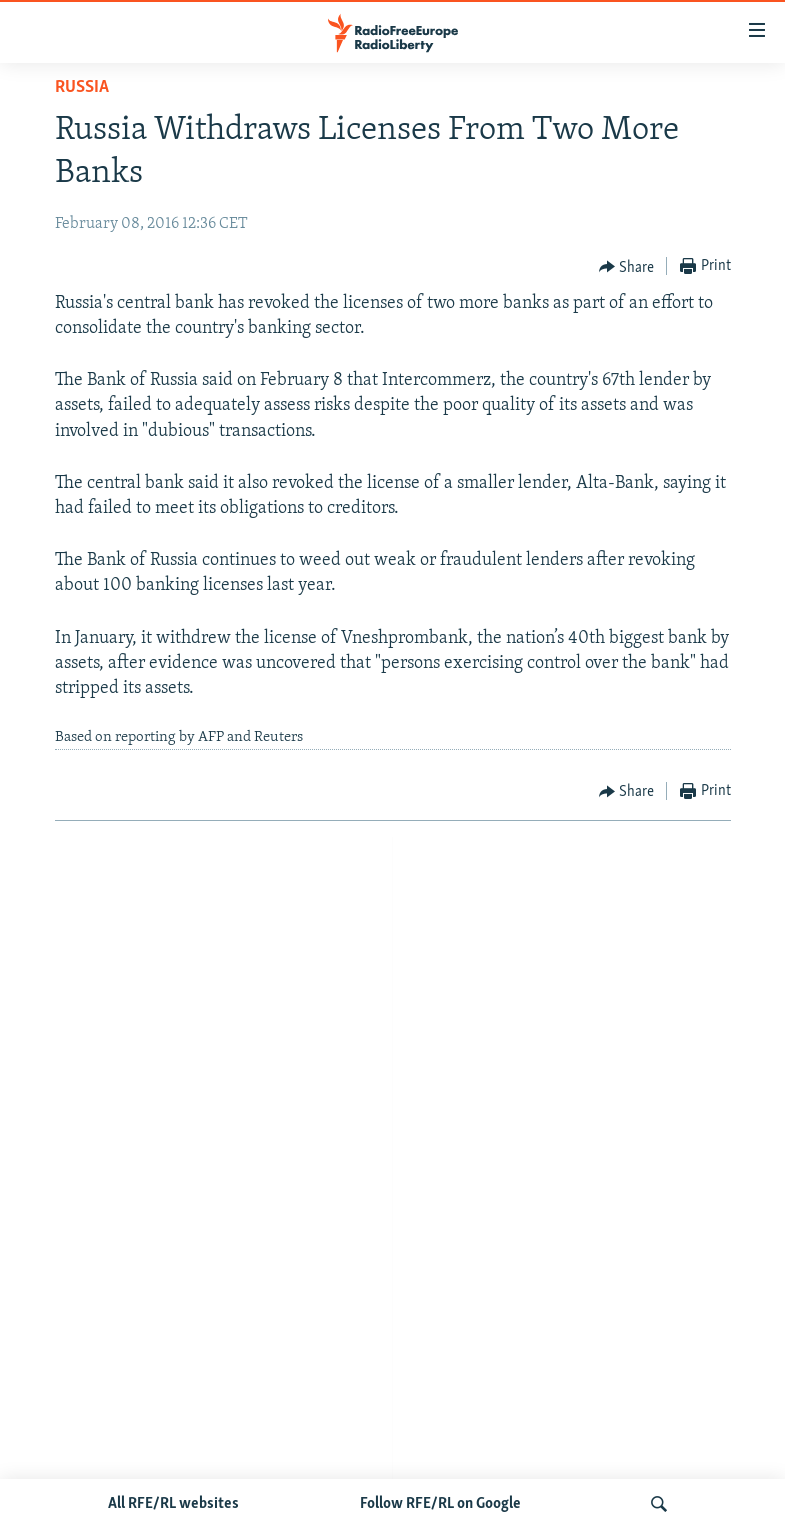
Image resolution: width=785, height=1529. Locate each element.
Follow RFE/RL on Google (440, 1504)
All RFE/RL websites (173, 1504)
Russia (82, 87)
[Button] (627, 267)
